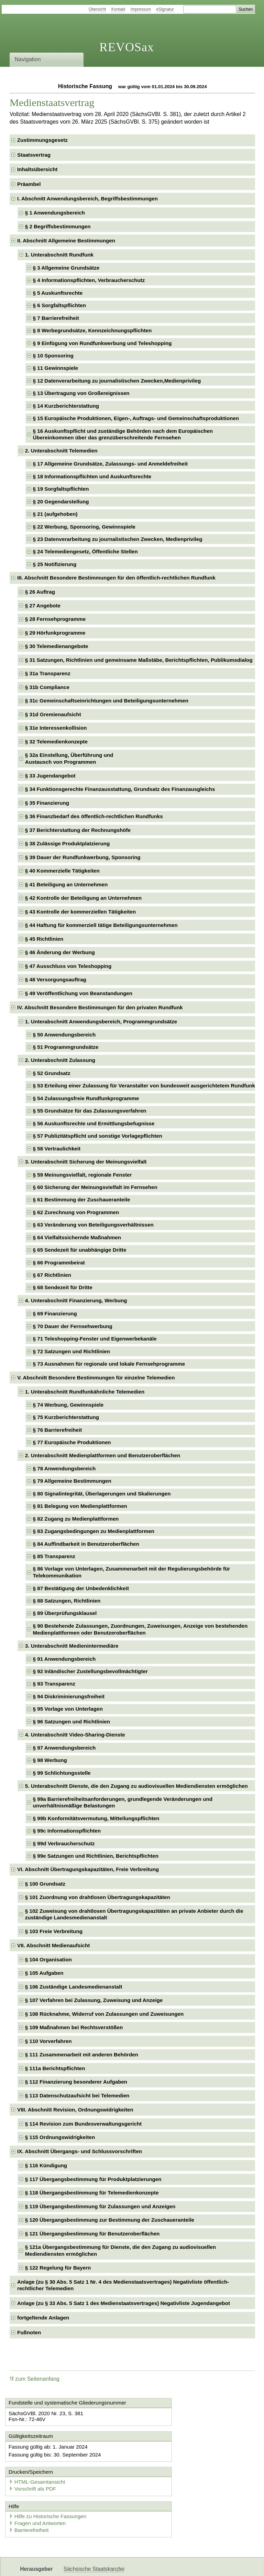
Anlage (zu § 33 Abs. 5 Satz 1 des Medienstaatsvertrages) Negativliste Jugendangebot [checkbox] (123, 2303)
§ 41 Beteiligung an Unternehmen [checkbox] (66, 884)
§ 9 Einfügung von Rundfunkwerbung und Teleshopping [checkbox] (102, 343)
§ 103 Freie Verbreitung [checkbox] (53, 1931)
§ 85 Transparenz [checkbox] (54, 1556)
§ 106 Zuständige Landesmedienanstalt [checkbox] (73, 1987)
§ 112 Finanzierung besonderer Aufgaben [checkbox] (76, 2082)
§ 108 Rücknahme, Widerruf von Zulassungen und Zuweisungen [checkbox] (104, 2014)
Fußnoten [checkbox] (29, 2332)
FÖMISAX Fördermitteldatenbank (103, 2565)
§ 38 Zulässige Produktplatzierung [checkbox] (67, 843)
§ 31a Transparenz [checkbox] (47, 673)
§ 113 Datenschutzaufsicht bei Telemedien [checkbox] (77, 2095)
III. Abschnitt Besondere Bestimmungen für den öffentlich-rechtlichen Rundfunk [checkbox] (116, 578)
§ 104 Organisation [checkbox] (48, 1959)
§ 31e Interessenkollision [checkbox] (56, 728)
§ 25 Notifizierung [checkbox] (55, 564)
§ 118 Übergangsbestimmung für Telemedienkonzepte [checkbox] (92, 2193)
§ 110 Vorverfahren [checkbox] (48, 2041)
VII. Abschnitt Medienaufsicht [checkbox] (53, 1945)
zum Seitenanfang (34, 2379)
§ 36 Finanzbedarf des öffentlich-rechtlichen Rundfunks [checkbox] (94, 816)
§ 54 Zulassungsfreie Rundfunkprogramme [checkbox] (86, 1098)
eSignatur (165, 9)
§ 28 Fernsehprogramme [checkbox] (55, 619)
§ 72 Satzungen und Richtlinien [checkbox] (71, 1351)
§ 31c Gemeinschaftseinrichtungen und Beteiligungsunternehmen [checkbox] (106, 700)
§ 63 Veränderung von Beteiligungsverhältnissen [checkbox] (93, 1225)
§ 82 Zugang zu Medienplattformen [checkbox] (76, 1519)
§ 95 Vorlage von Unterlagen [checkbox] (68, 1709)
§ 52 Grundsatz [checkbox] (51, 1073)
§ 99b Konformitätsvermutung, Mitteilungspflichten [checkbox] (96, 1818)
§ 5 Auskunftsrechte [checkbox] (58, 293)
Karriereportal (198, 2565)
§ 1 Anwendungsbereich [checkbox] (55, 213)
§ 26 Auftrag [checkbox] (40, 592)
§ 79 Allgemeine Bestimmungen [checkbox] (72, 1481)
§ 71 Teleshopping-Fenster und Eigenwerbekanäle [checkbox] (95, 1339)
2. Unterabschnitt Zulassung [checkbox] (60, 1060)
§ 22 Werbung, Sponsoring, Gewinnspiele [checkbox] (84, 527)
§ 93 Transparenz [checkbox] (54, 1684)
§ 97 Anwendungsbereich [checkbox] (64, 1748)
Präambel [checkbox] (29, 184)
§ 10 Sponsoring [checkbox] (53, 355)
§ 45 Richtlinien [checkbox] (44, 939)
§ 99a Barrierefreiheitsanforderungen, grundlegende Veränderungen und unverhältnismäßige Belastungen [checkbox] (122, 1802)
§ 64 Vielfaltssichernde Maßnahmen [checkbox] (77, 1237)
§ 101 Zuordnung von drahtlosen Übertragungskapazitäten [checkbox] (97, 1897)
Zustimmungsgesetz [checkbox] (42, 140)
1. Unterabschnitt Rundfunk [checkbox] (59, 255)
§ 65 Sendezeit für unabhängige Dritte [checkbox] (79, 1250)
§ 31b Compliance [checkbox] (47, 687)
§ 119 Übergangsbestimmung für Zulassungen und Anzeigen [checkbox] (100, 2206)
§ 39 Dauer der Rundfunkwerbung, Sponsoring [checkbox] (83, 857)
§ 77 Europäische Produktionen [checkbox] (72, 1442)
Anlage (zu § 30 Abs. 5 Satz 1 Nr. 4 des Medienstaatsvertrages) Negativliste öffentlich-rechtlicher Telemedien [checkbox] (123, 2285)
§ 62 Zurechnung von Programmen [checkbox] (76, 1212)
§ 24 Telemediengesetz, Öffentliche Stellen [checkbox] (85, 551)
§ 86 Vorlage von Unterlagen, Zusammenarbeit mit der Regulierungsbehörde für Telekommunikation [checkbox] (131, 1572)
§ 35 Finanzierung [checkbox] (47, 803)
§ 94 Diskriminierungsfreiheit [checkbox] (68, 1696)
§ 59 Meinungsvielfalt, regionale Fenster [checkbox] (82, 1175)
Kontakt (118, 9)
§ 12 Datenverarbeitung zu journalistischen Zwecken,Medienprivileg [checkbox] (117, 381)
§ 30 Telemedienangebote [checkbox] (56, 646)
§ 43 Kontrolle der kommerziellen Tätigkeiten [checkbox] (80, 912)
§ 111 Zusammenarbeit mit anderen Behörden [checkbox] (81, 2054)
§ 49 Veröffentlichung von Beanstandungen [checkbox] (78, 993)
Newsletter (162, 2565)
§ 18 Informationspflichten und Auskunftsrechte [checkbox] (92, 476)
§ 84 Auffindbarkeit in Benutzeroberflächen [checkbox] (86, 1544)
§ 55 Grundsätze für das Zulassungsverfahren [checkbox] (89, 1111)
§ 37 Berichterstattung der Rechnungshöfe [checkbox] (78, 830)
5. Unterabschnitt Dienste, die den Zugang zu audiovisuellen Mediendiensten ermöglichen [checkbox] (136, 1786)
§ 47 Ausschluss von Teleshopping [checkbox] (68, 966)
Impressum (141, 9)
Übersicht (97, 9)
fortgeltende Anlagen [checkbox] (43, 2318)
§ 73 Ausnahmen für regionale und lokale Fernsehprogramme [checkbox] (109, 1364)
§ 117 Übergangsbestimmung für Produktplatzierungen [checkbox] (93, 2179)
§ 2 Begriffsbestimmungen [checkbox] (58, 226)
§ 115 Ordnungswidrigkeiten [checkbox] (60, 2137)
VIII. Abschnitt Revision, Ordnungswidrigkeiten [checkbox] (75, 2110)
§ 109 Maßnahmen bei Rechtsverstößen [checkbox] (74, 2027)
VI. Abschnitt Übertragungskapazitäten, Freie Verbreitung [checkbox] (88, 1869)
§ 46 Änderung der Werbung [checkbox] (60, 952)
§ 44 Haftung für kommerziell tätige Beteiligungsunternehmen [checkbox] (101, 925)
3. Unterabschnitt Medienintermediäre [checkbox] (72, 1646)
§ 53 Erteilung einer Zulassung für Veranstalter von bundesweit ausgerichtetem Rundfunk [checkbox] (144, 1085)
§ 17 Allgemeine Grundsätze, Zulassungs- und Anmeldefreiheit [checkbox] (110, 464)
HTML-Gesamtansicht (168, 2452)
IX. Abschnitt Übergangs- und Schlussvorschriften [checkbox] (79, 2151)
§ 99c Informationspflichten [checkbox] (67, 1831)
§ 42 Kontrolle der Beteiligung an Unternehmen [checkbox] (83, 898)
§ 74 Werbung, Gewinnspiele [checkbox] (68, 1405)
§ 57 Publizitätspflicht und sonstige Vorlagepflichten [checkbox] (97, 1136)
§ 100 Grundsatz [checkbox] (45, 1884)
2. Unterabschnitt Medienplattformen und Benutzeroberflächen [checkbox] (102, 1455)
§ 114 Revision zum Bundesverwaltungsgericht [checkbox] (83, 2124)
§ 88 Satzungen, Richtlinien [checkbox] (67, 1601)
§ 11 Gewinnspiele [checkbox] (55, 368)
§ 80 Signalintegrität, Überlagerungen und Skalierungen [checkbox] (102, 1493)
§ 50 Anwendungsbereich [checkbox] (64, 1034)
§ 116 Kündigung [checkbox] (46, 2165)
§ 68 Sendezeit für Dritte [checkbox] (62, 1287)
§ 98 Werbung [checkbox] (50, 1760)
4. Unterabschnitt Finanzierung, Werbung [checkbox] (76, 1300)
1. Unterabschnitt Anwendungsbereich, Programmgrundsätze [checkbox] (101, 1021)
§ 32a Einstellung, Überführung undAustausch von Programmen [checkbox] (69, 758)
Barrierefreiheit (31, 2502)
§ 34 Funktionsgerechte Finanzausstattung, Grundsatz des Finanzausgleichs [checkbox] (120, 789)
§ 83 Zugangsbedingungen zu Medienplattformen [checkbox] (94, 1531)
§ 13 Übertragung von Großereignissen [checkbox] (81, 393)
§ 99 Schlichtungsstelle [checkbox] (62, 1773)
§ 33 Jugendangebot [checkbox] (50, 776)
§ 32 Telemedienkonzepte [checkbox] (56, 741)
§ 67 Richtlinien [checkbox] (52, 1275)
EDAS (228, 2565)
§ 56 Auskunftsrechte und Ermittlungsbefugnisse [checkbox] (94, 1123)
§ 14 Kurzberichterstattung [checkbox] (66, 406)
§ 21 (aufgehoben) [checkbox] (55, 514)
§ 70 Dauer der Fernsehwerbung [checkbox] (72, 1326)
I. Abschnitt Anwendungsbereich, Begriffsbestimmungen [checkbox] (87, 198)
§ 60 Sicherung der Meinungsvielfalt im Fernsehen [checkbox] (95, 1187)
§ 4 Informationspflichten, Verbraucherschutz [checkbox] (89, 280)
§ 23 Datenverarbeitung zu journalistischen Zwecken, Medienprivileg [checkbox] (117, 539)
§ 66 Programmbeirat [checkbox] (59, 1262)
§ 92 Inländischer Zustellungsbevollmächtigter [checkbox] (90, 1671)
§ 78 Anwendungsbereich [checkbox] (64, 1468)
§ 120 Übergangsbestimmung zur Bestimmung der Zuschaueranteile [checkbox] (109, 2220)
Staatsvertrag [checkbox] (34, 155)
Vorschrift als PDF (163, 2459)
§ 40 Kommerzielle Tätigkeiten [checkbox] (62, 871)
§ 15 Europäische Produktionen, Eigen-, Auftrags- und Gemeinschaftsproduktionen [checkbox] (136, 418)
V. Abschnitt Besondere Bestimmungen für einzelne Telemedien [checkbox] (96, 1377)
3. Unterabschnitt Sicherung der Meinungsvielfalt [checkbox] (86, 1162)
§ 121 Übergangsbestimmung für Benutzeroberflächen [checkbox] (92, 2233)
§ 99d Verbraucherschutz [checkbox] (64, 1843)
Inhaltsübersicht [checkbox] (37, 169)
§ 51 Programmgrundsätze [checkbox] (66, 1047)
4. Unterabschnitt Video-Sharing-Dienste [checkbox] (75, 1735)
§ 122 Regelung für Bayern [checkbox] (58, 2268)
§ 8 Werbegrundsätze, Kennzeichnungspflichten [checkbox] (92, 330)
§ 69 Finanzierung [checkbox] (55, 1313)
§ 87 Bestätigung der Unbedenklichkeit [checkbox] (81, 1588)
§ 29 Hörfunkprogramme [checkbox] (55, 633)
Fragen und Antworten (39, 2495)
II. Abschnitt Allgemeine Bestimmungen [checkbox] (66, 240)
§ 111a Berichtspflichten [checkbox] (55, 2068)
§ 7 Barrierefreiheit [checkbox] (56, 318)
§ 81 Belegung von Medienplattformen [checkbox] (80, 1506)
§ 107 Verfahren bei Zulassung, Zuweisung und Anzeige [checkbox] (94, 2000)
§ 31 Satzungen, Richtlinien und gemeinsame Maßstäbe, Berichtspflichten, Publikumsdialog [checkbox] (139, 660)
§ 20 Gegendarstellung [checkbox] (61, 501)
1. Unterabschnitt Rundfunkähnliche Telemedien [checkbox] (84, 1392)
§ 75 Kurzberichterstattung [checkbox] (66, 1417)
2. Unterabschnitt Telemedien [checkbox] (61, 450)
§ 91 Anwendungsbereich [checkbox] (64, 1659)
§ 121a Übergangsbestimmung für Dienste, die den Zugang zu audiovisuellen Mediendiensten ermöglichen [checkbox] (120, 2250)
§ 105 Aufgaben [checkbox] (44, 1973)
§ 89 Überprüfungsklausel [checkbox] (65, 1613)
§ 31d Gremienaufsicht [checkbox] (53, 714)
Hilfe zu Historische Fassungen (49, 2488)
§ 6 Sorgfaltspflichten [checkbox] (59, 305)
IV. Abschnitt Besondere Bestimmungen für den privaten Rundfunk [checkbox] (100, 1007)
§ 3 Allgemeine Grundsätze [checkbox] (66, 268)
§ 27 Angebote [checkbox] (42, 605)
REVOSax (126, 47)
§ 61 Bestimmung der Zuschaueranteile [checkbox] (81, 1199)
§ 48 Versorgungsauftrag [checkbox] (55, 979)
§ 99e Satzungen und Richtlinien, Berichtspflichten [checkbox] (95, 1856)
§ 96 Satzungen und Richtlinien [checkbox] (71, 1721)
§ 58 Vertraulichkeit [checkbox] (56, 1148)
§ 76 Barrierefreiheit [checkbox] (57, 1430)
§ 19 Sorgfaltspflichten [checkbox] (61, 489)
